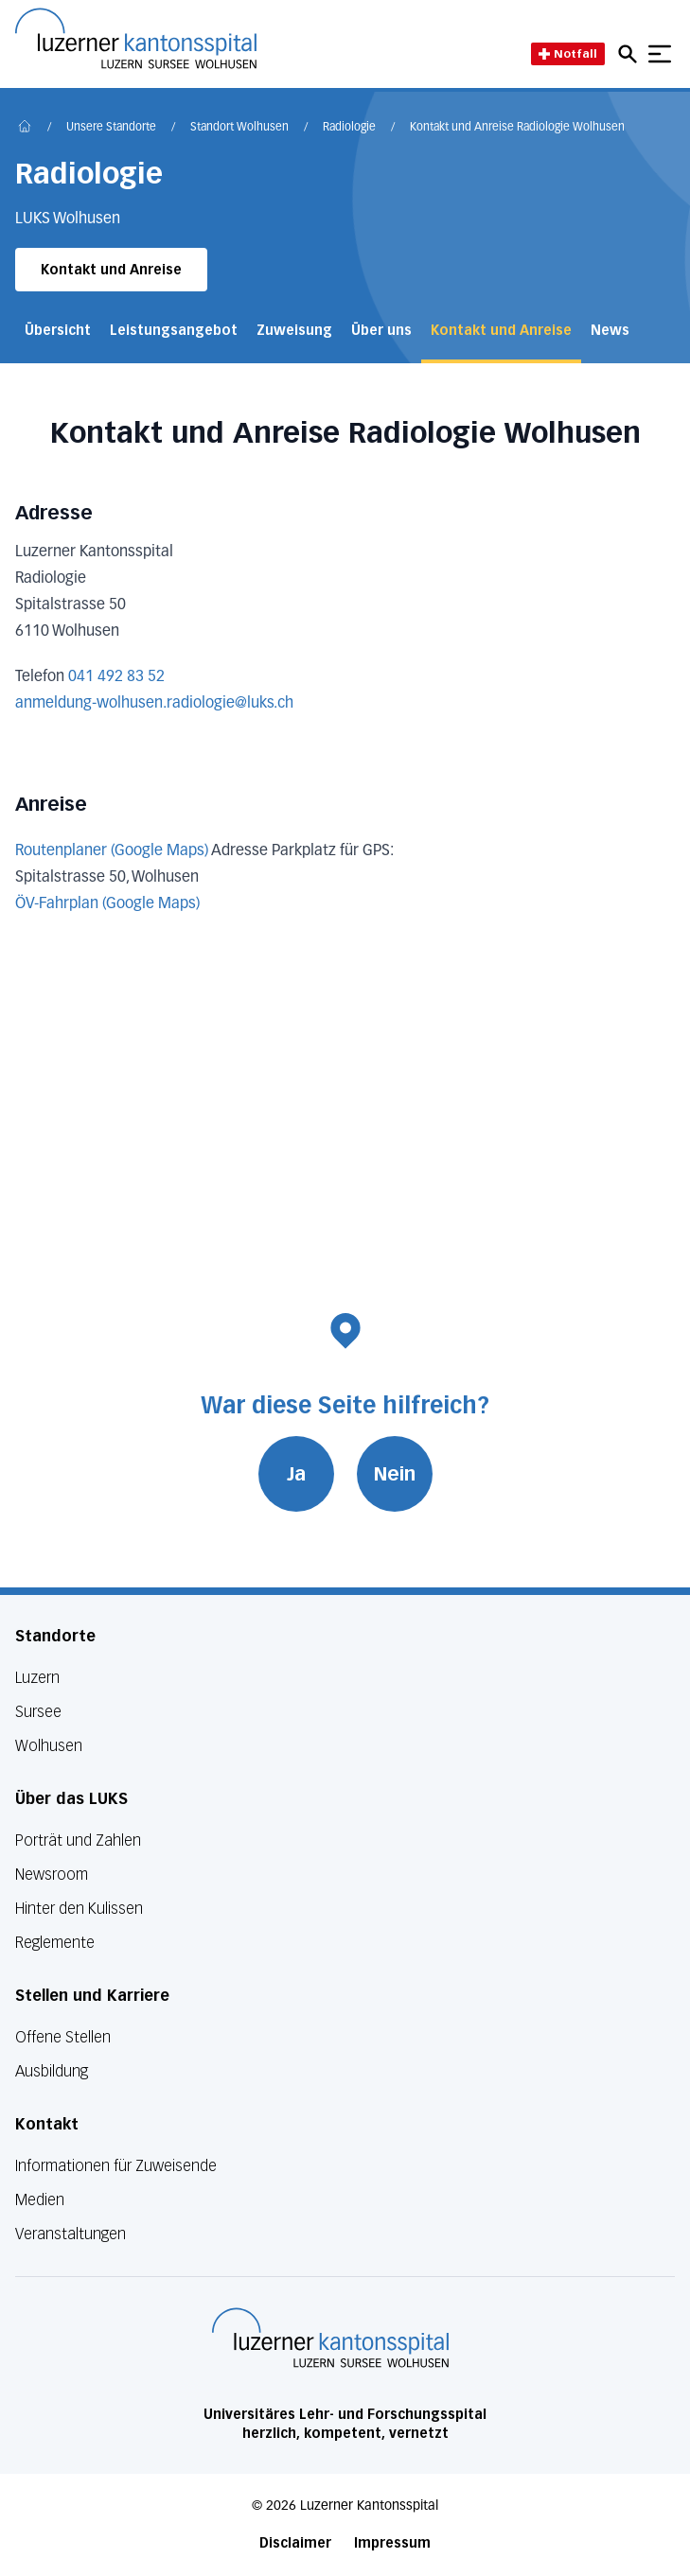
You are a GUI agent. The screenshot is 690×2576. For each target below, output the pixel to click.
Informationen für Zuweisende (116, 2166)
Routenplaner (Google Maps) (111, 851)
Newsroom (51, 1875)
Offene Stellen (63, 2037)
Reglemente (55, 1943)
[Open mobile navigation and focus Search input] (630, 54)
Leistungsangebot (174, 331)
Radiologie (349, 127)
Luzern (37, 1678)
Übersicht (58, 331)
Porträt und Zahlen (78, 1840)
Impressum (392, 2543)
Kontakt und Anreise (111, 270)
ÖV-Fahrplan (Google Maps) (107, 904)
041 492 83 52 (116, 677)
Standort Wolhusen (239, 127)
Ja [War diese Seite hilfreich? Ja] (296, 1474)
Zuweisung (294, 331)
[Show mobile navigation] (660, 54)
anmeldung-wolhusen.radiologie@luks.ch (154, 703)
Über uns (381, 331)
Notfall (568, 53)
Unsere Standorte (111, 127)
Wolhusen (48, 1746)
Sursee (38, 1712)
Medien (39, 2200)
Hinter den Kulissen (79, 1909)
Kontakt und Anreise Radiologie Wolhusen (517, 127)
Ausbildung (51, 2071)
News (610, 331)
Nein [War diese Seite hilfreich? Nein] (395, 1474)
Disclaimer (295, 2543)
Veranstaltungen (70, 2234)
